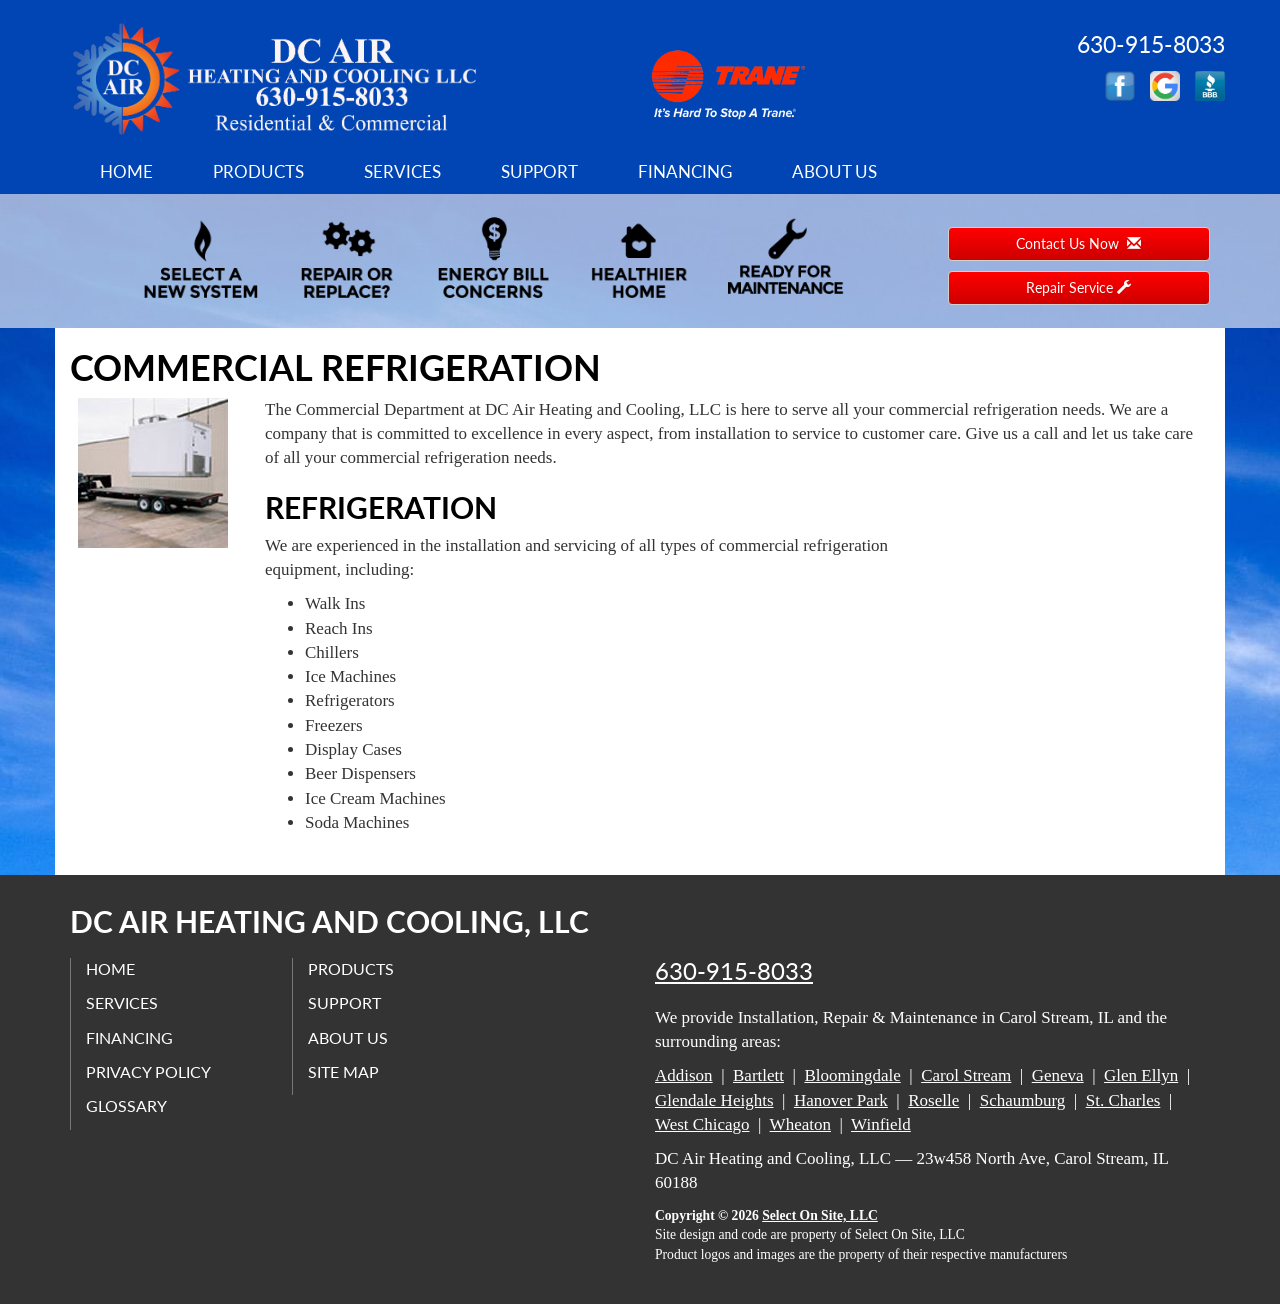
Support (539, 171)
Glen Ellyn (1141, 1075)
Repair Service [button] (1078, 287)
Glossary (126, 1105)
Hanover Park (841, 1100)
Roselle (933, 1100)
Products (258, 171)
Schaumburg (1023, 1100)
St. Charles (1123, 1100)
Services (402, 171)
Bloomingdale (852, 1075)
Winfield (881, 1124)
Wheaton (800, 1124)
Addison (684, 1075)
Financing (685, 171)
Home (126, 171)
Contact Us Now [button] (1078, 243)
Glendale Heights (714, 1100)
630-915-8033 (734, 971)
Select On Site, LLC (820, 1215)
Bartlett (758, 1075)
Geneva (1058, 1075)
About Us (834, 171)
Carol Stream (966, 1075)
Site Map (343, 1071)
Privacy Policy (148, 1071)
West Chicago (702, 1124)
